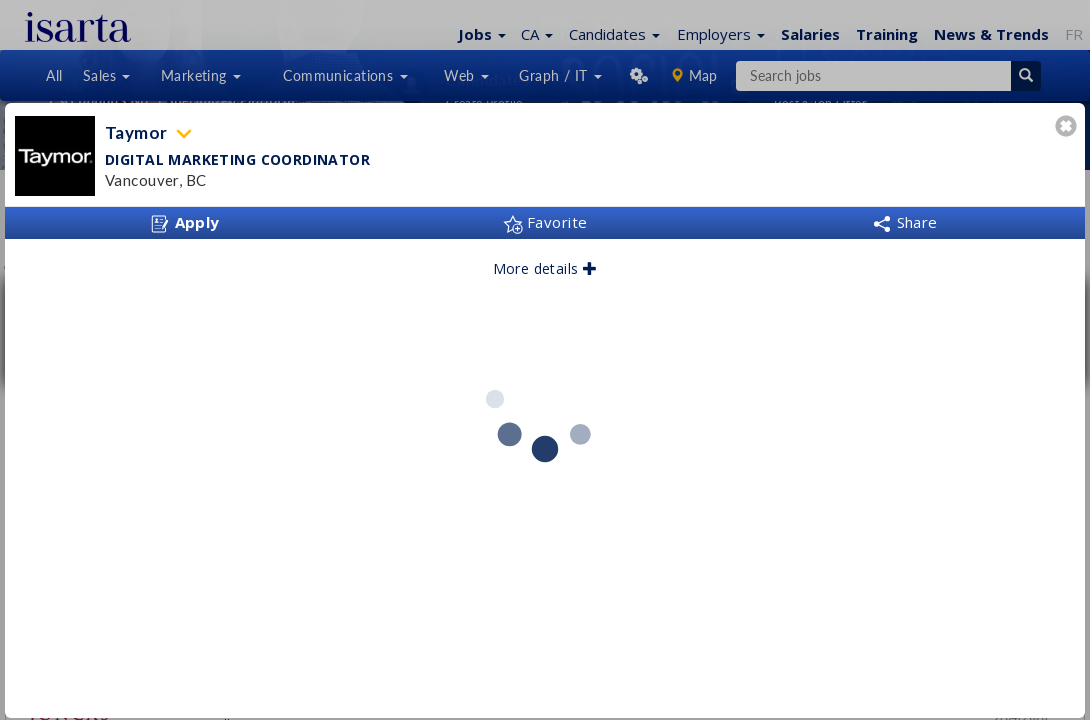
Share (905, 222)
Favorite (545, 222)
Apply (185, 223)
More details (545, 268)
